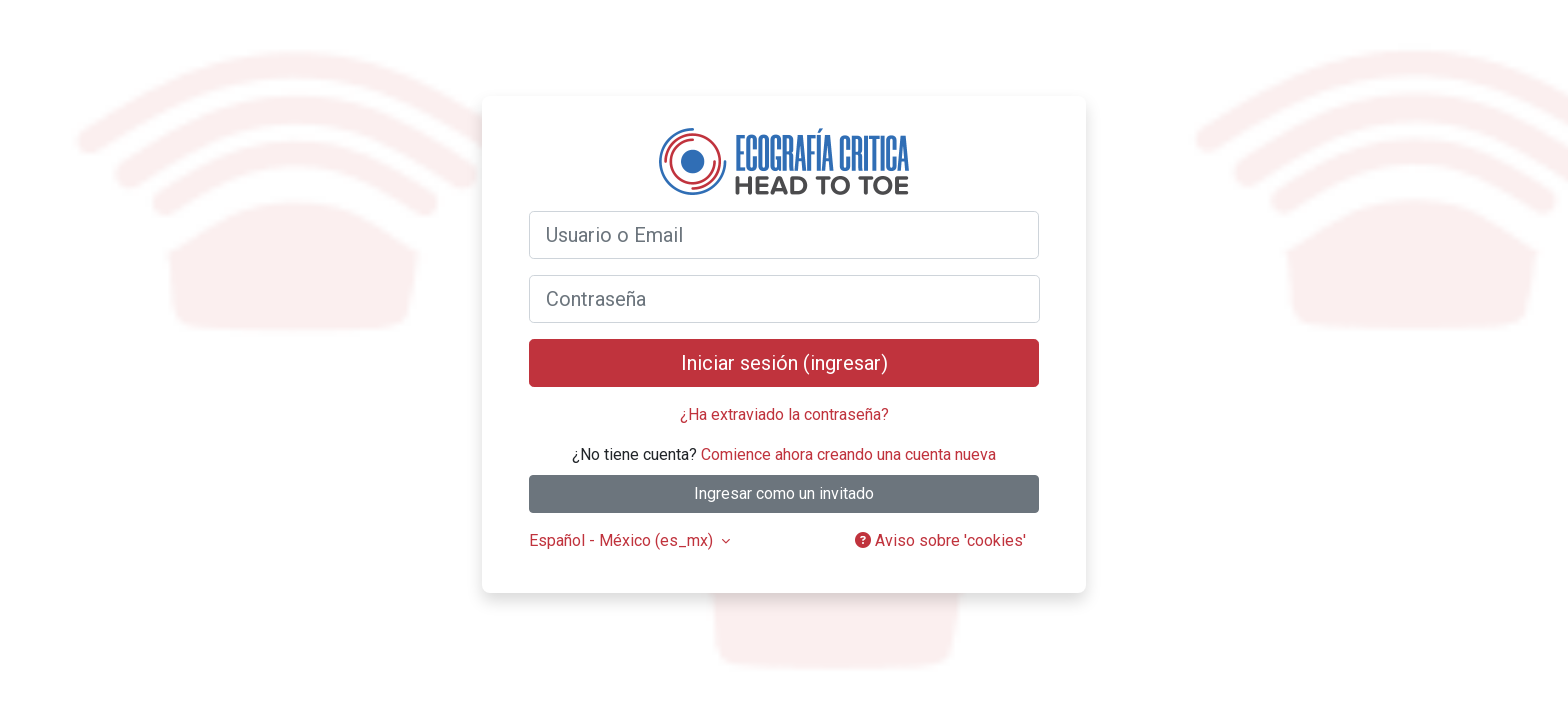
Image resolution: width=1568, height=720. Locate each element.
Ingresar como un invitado (784, 493)
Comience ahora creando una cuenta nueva (848, 454)
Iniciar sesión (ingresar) (784, 363)
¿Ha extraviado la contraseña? (784, 414)
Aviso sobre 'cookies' (940, 540)
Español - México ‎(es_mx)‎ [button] (623, 540)
